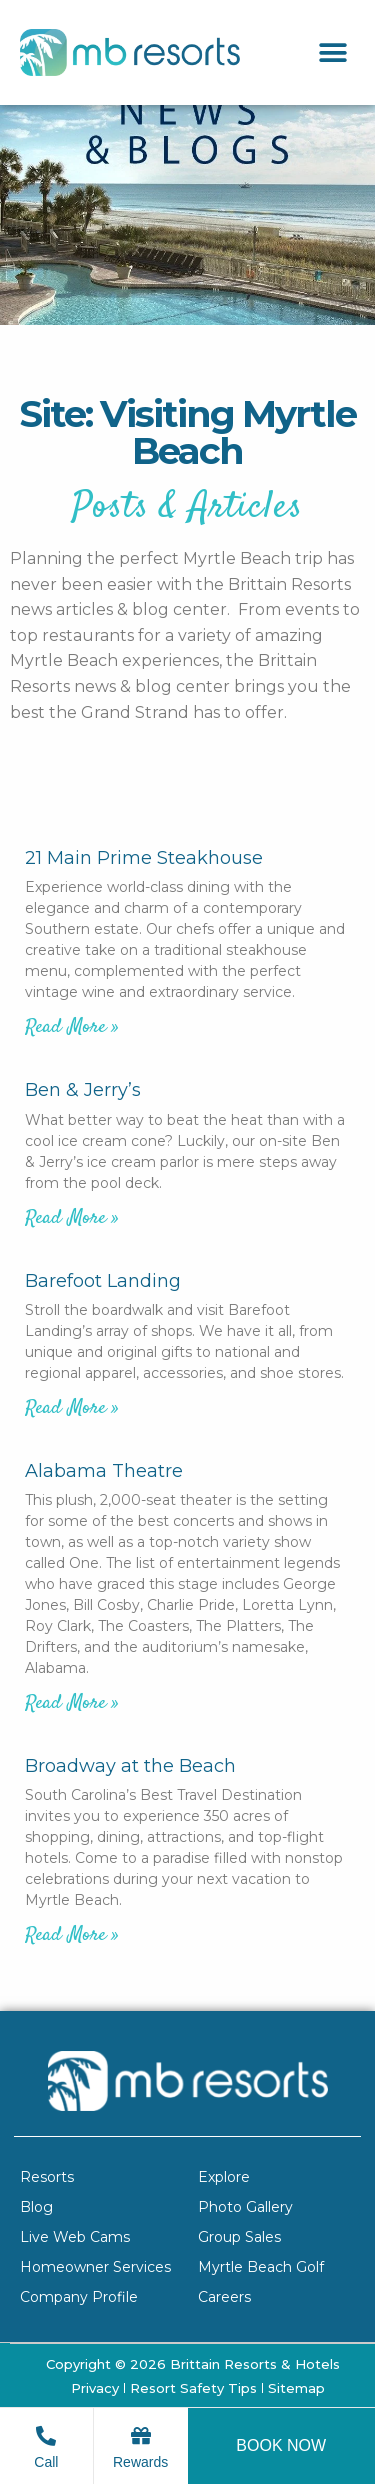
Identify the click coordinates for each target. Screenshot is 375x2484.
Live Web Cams (75, 2237)
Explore (224, 2177)
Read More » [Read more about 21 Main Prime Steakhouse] (72, 1027)
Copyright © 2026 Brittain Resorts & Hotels (193, 2364)
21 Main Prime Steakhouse (144, 858)
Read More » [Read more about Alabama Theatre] (72, 1703)
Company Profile (79, 2297)
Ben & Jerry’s (83, 1090)
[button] (332, 52)
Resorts (47, 2177)
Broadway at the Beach (130, 1766)
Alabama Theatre (104, 1471)
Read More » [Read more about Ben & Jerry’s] (72, 1218)
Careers (224, 2297)
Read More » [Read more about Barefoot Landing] (72, 1408)
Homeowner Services (95, 2267)
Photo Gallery (245, 2207)
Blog (36, 2207)
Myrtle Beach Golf (261, 2267)
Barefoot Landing (103, 1281)
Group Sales (239, 2237)
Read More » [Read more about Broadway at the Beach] (72, 1935)
